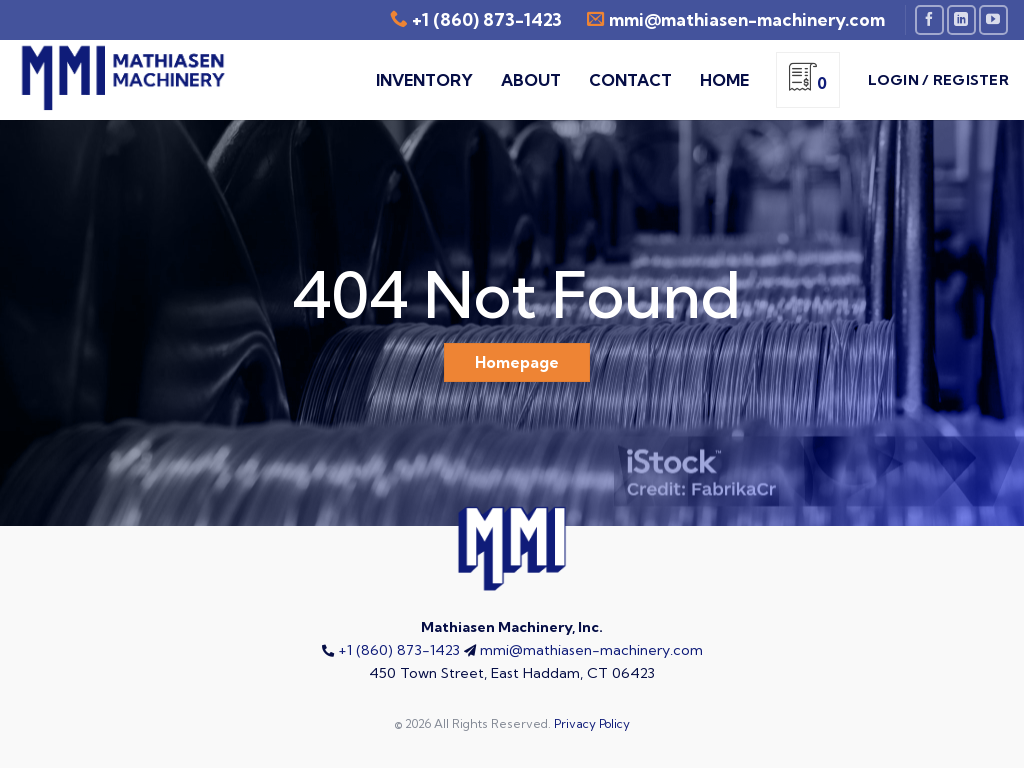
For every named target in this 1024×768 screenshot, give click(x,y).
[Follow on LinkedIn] (961, 19)
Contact (630, 80)
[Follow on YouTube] (993, 19)
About (531, 80)
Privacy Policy (592, 723)
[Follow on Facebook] (929, 19)
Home (724, 80)
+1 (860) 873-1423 (487, 19)
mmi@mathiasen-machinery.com (591, 650)
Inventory (424, 80)
